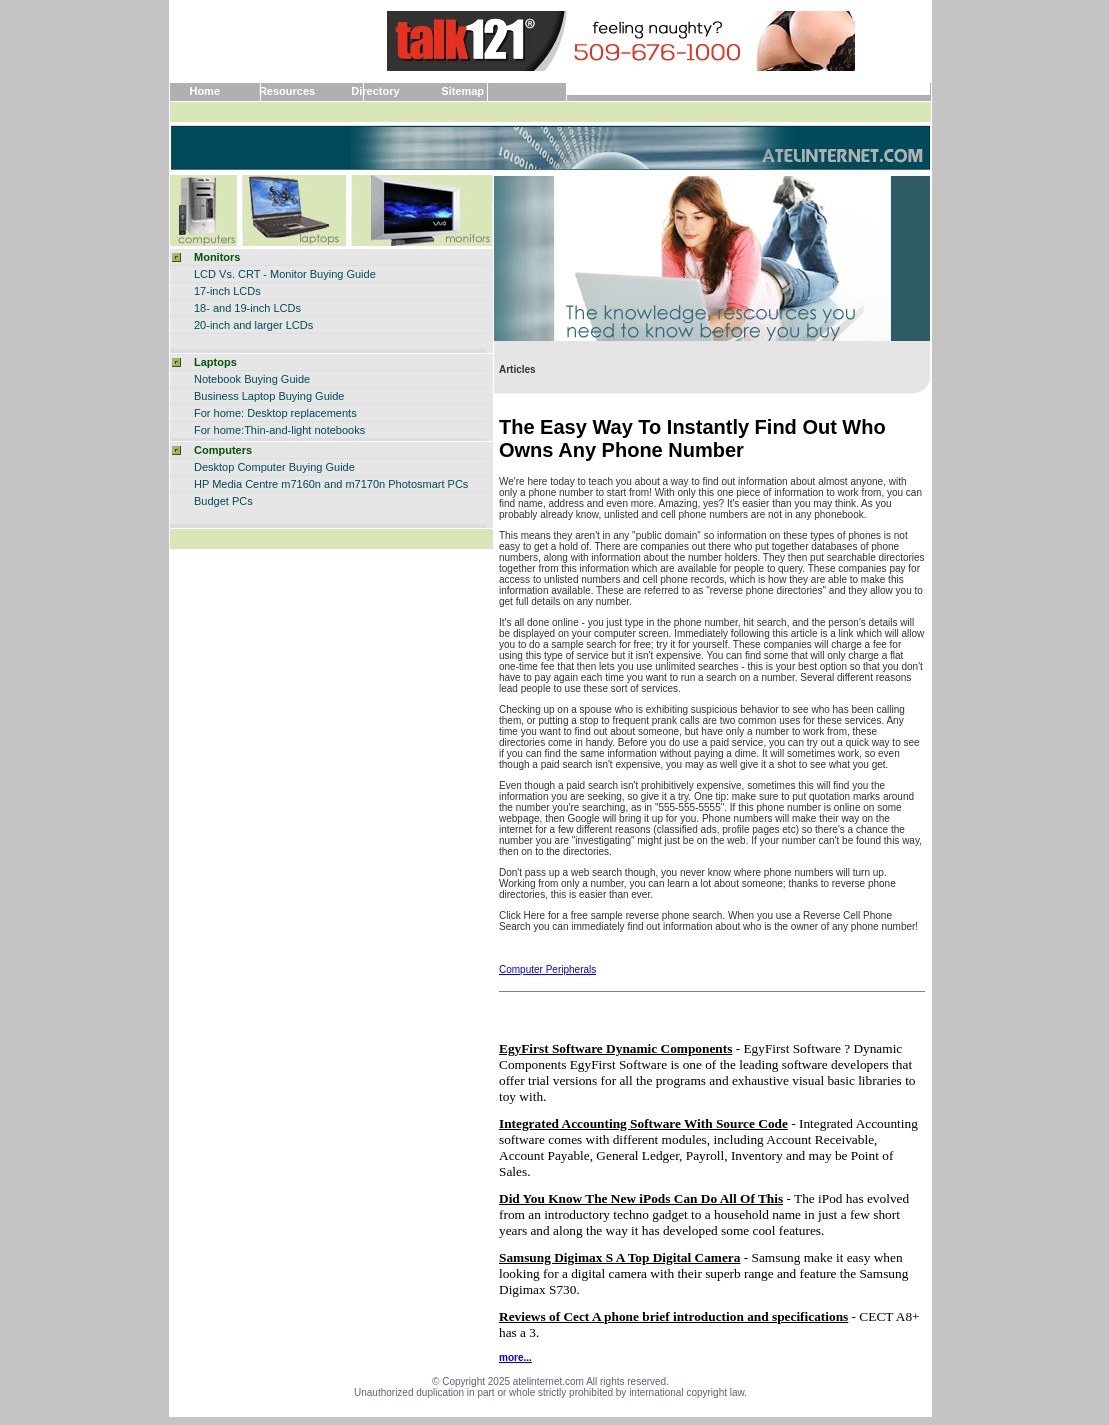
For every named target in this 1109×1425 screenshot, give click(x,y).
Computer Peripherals (547, 969)
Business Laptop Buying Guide (269, 396)
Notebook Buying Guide (252, 379)
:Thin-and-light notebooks (303, 430)
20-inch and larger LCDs (253, 325)
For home (217, 430)
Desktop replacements (301, 413)
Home (204, 91)
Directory (375, 91)
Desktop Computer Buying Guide (274, 467)
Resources (287, 91)
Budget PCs (223, 501)
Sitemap (462, 91)
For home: (219, 413)
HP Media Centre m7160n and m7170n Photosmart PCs (331, 484)
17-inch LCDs (227, 291)
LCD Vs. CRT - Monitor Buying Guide (285, 274)
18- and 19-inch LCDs (247, 308)
